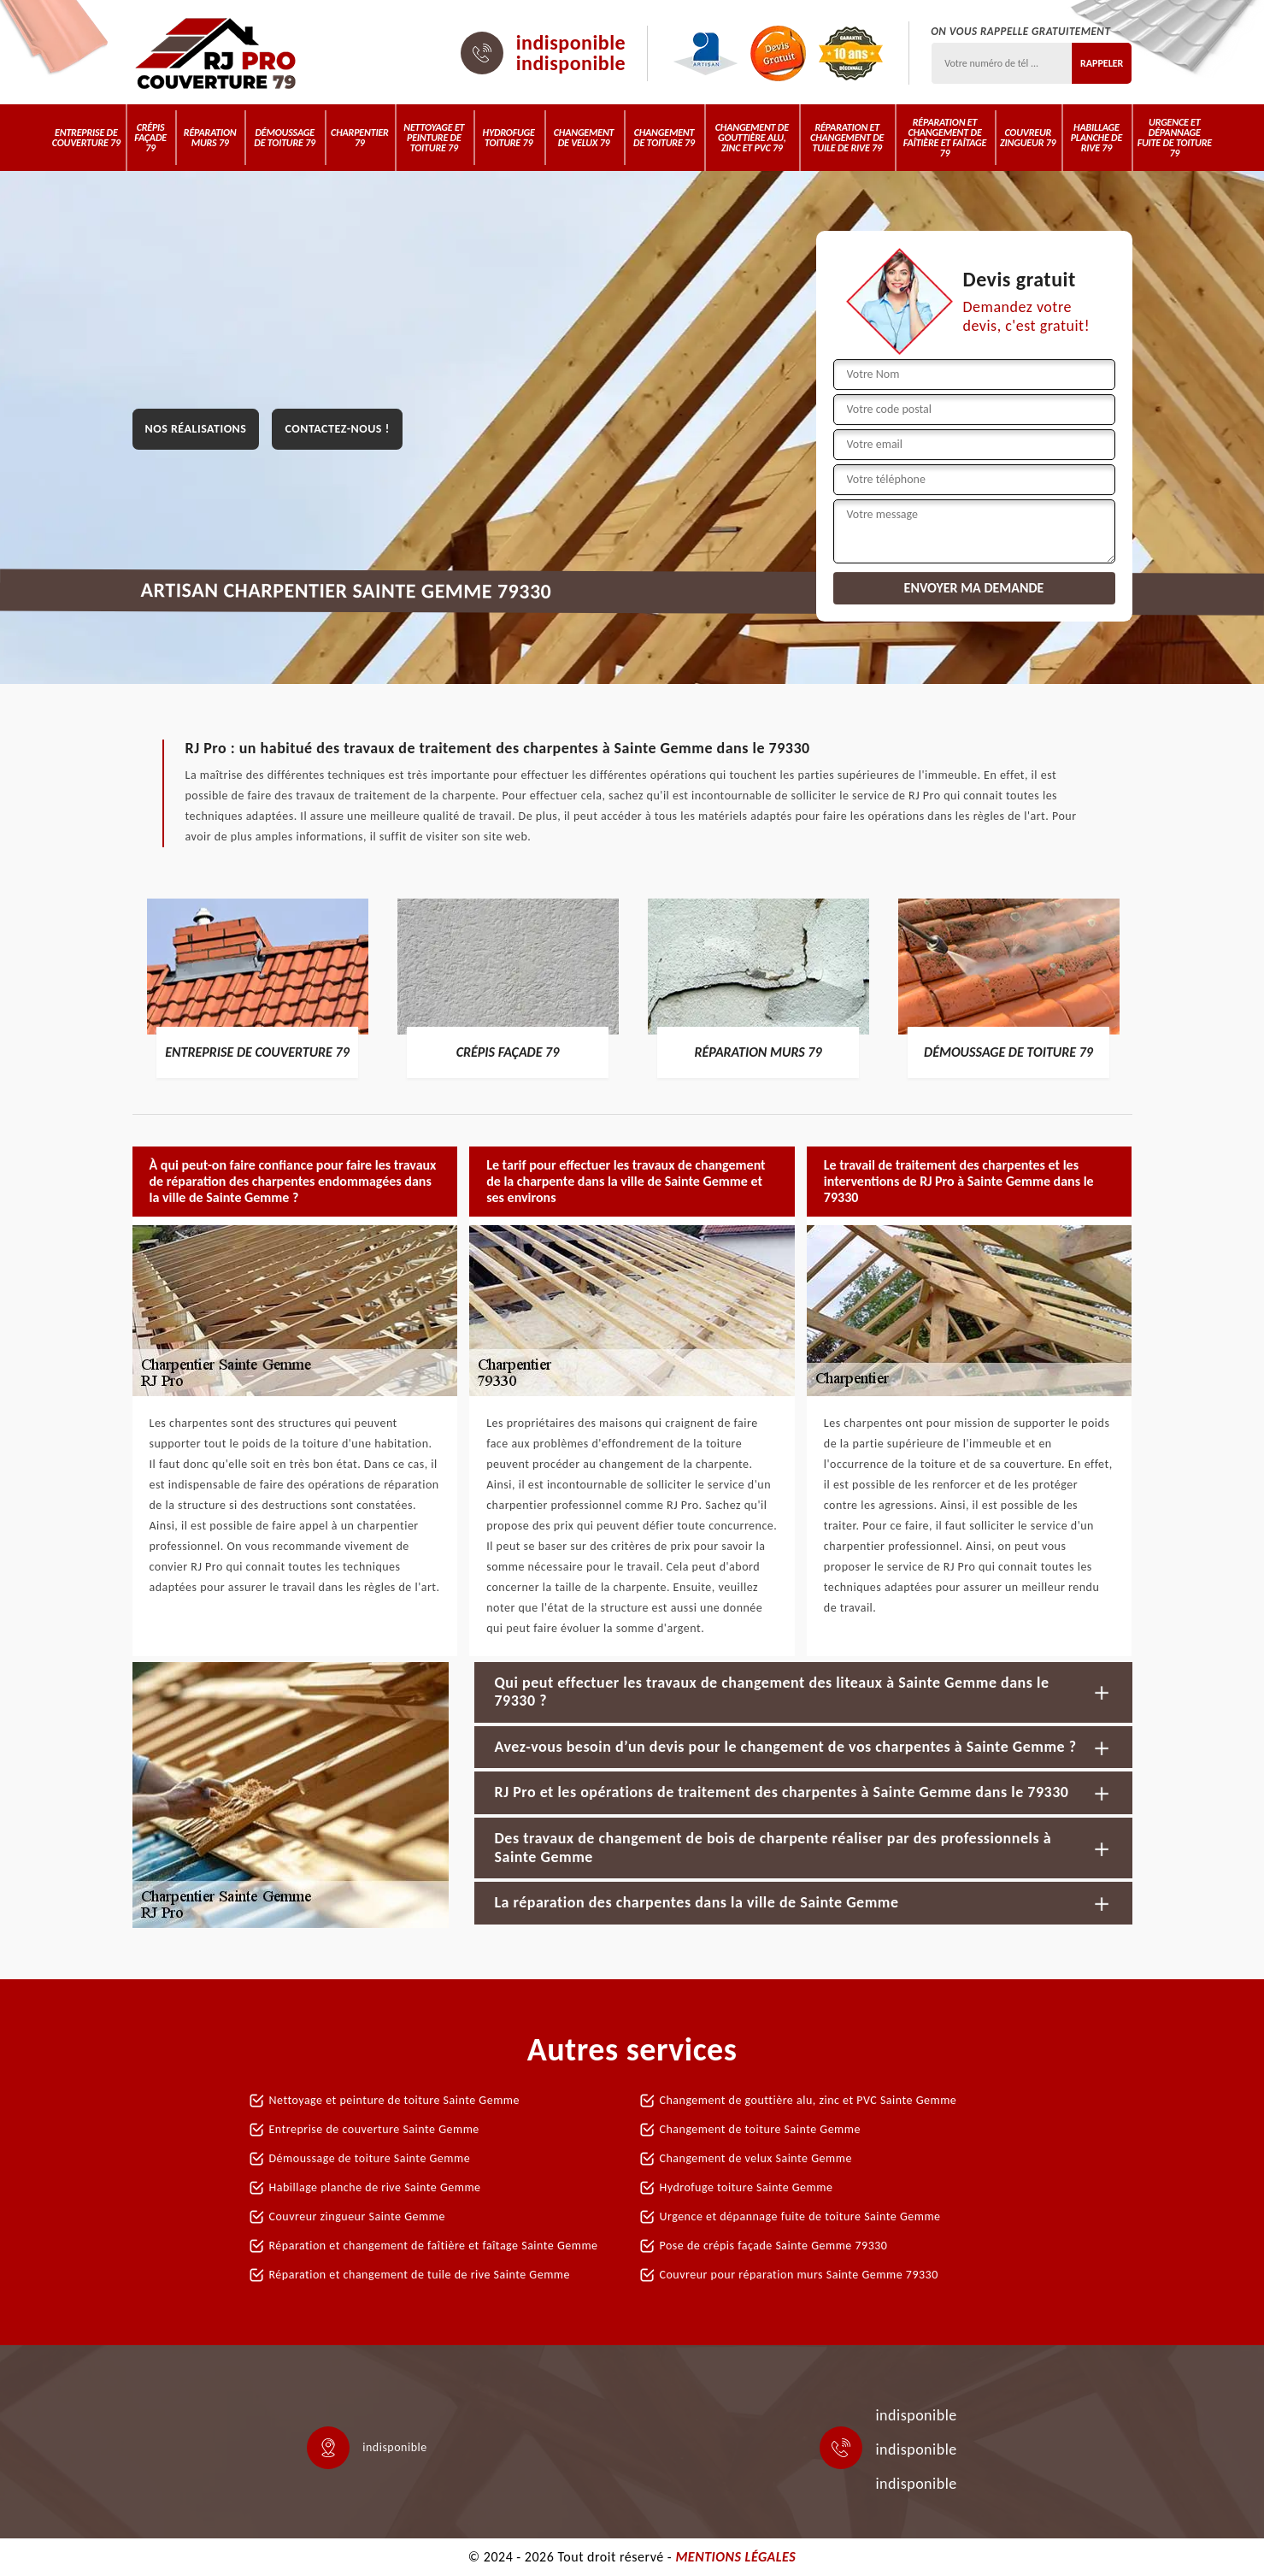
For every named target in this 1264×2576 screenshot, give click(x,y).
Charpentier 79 (360, 138)
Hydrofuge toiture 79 (509, 138)
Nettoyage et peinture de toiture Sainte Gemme (394, 2100)
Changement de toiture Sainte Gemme (760, 2129)
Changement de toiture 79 (664, 138)
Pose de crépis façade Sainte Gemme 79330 (774, 2245)
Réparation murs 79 (210, 138)
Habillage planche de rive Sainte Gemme (375, 2187)
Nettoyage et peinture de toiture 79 (433, 137)
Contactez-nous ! (337, 428)
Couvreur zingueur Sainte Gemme (357, 2216)
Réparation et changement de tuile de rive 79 (847, 137)
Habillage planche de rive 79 (1096, 137)
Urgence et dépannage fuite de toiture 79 (1175, 137)
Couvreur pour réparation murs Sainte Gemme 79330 (799, 2274)
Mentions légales (735, 2557)
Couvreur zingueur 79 (1027, 138)
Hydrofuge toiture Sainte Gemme (746, 2187)
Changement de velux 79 (584, 138)
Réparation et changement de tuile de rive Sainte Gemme (419, 2274)
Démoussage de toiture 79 (284, 138)
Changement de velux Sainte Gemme (756, 2158)
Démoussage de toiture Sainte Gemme (370, 2158)
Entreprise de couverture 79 (86, 138)
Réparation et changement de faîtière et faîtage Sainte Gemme (433, 2245)
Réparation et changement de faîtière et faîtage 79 (944, 137)
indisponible (571, 42)
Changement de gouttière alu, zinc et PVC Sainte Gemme (808, 2100)
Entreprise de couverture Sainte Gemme (374, 2129)
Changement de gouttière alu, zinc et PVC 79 (752, 137)
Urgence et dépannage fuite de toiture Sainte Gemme (800, 2216)
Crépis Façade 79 (150, 137)
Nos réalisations (196, 428)
